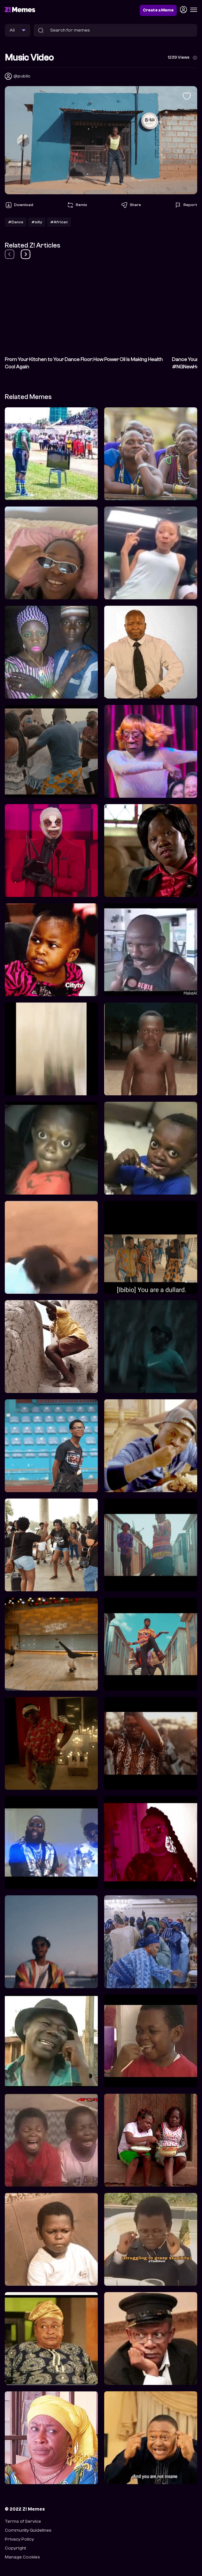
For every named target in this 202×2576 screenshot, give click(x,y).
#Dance (15, 222)
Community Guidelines (28, 2530)
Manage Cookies (22, 2557)
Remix (76, 205)
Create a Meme (158, 10)
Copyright (15, 2548)
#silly (36, 222)
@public (21, 76)
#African (59, 222)
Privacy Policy (19, 2539)
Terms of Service (23, 2521)
